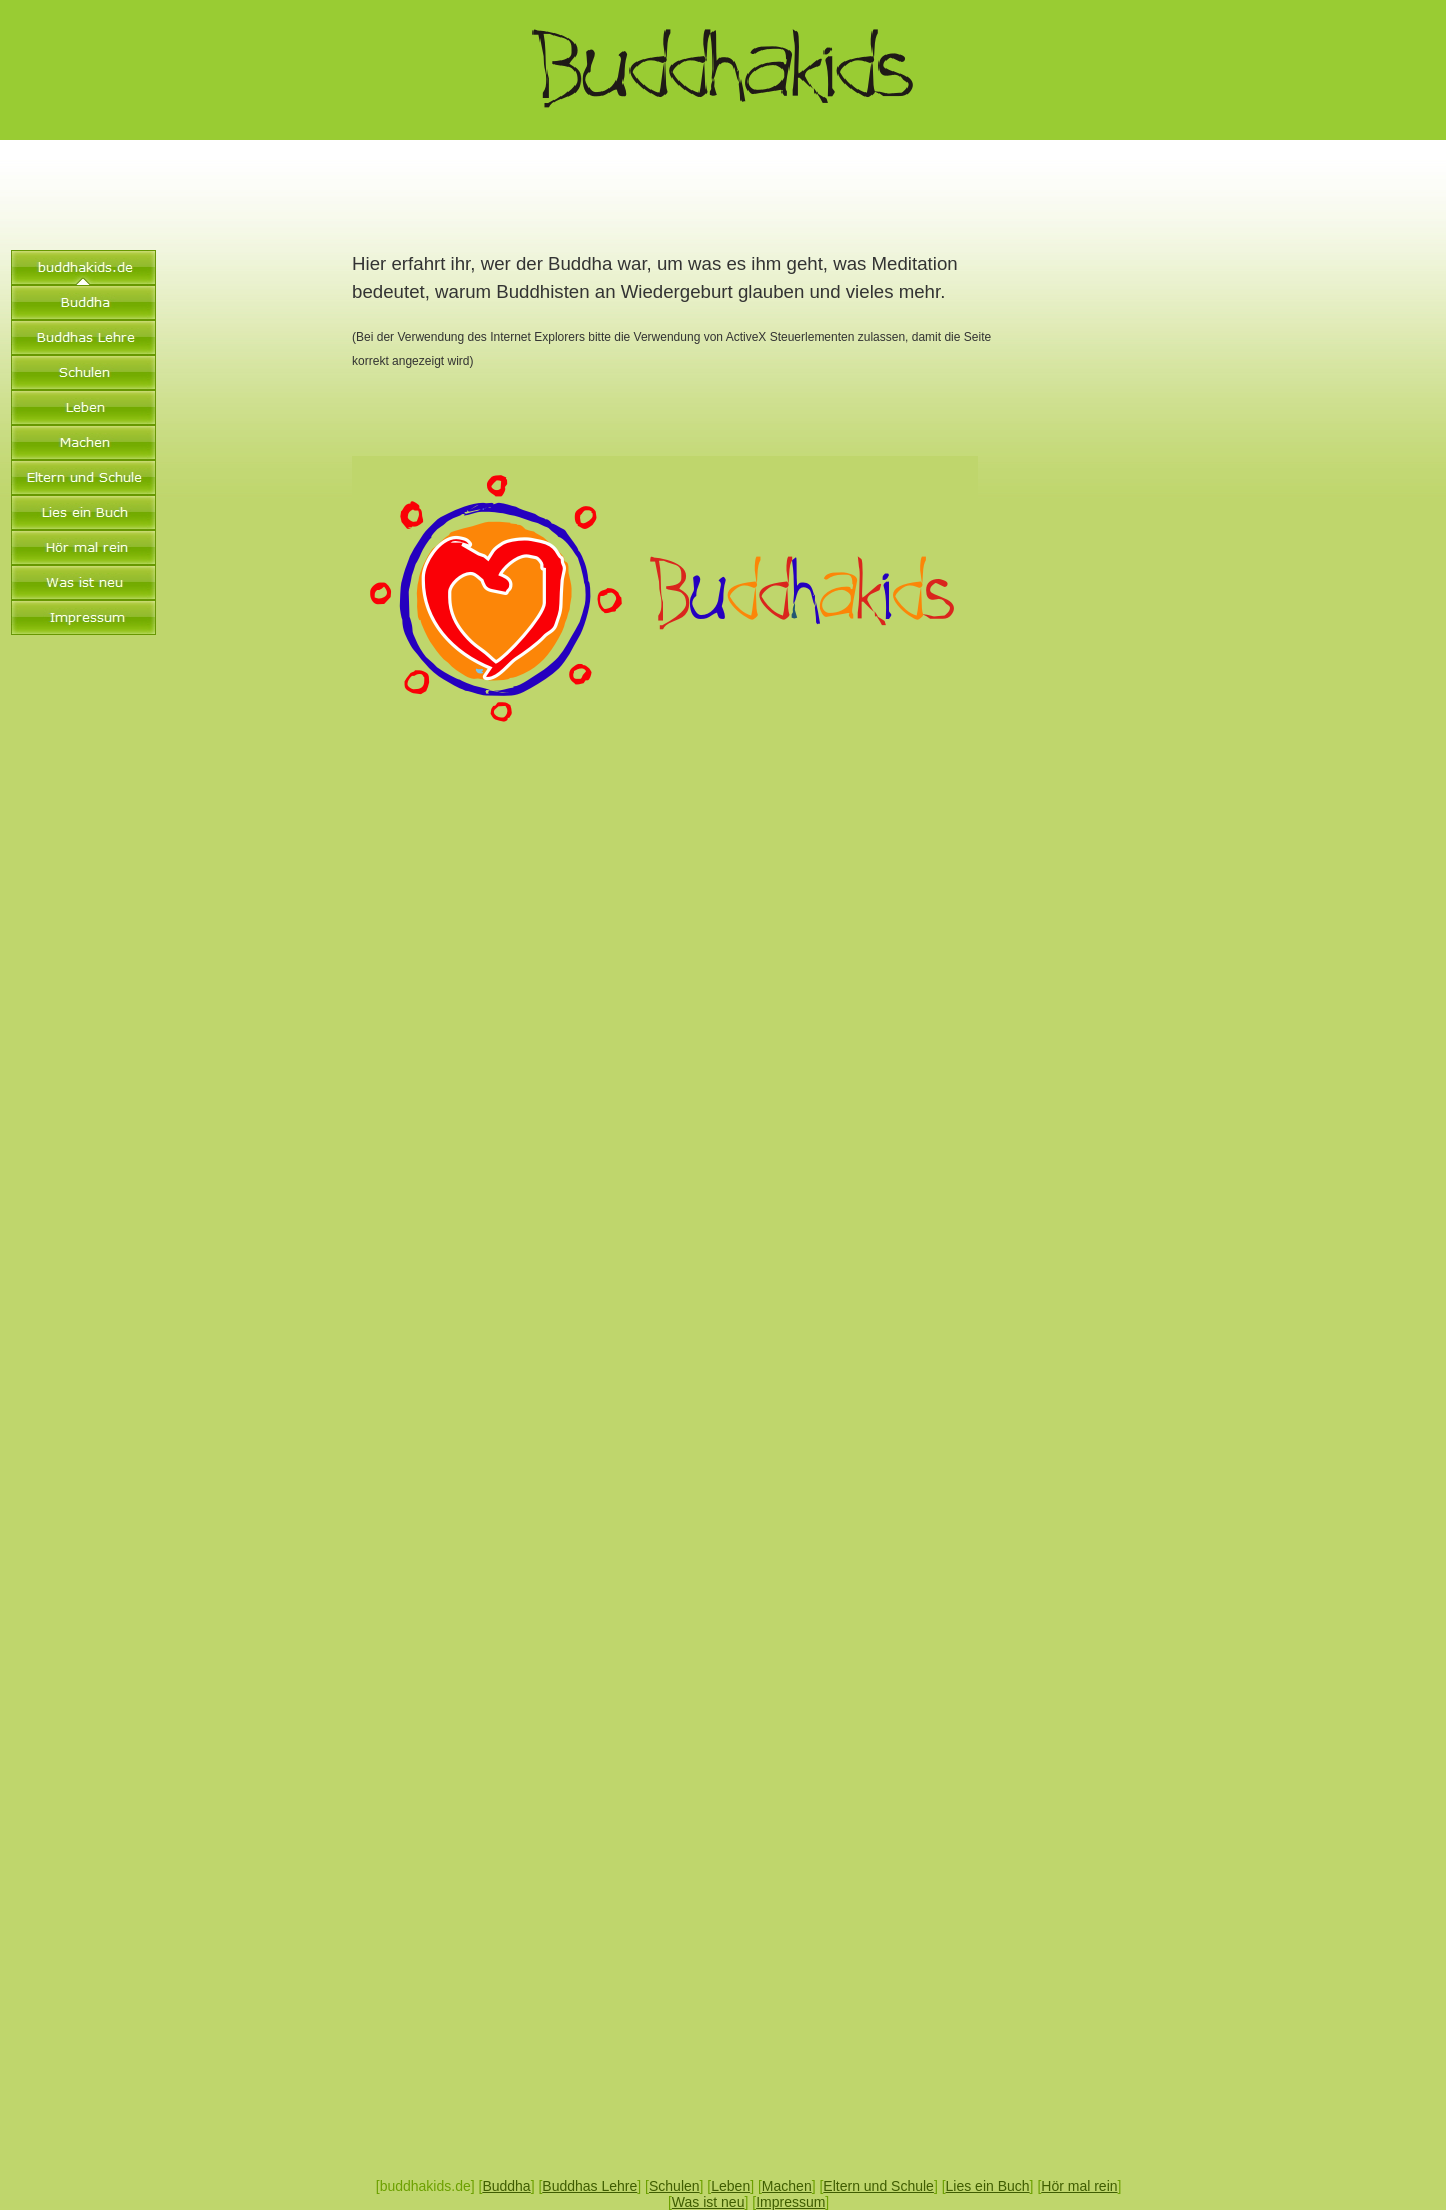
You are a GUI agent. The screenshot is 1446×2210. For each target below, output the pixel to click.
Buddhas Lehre (589, 2186)
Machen (787, 2186)
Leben (730, 2186)
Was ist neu (708, 2202)
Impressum (790, 2202)
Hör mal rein (1079, 2186)
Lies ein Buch (988, 2186)
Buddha (506, 2186)
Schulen (674, 2186)
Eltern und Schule (878, 2186)
